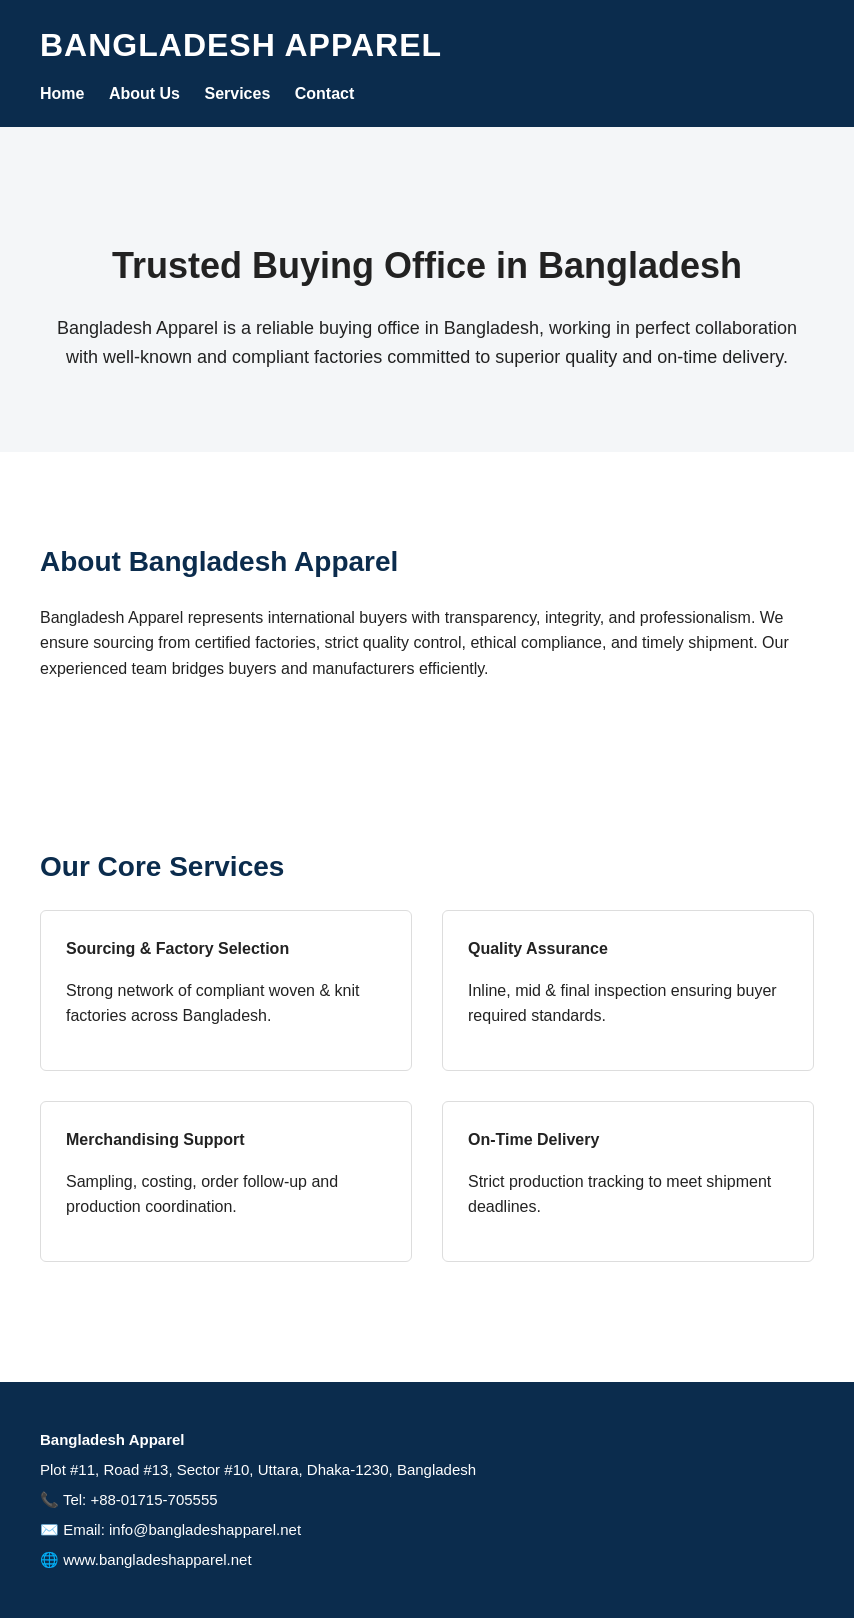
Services (237, 93)
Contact (325, 93)
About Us (144, 93)
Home (62, 93)
